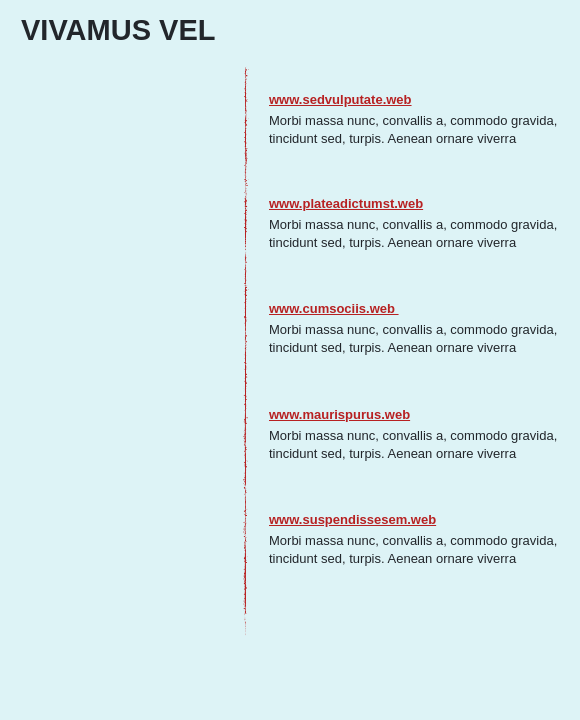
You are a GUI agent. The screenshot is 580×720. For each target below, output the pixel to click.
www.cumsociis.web (334, 308)
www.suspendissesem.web (352, 519)
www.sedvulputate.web (340, 99)
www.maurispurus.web (339, 414)
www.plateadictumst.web (346, 203)
